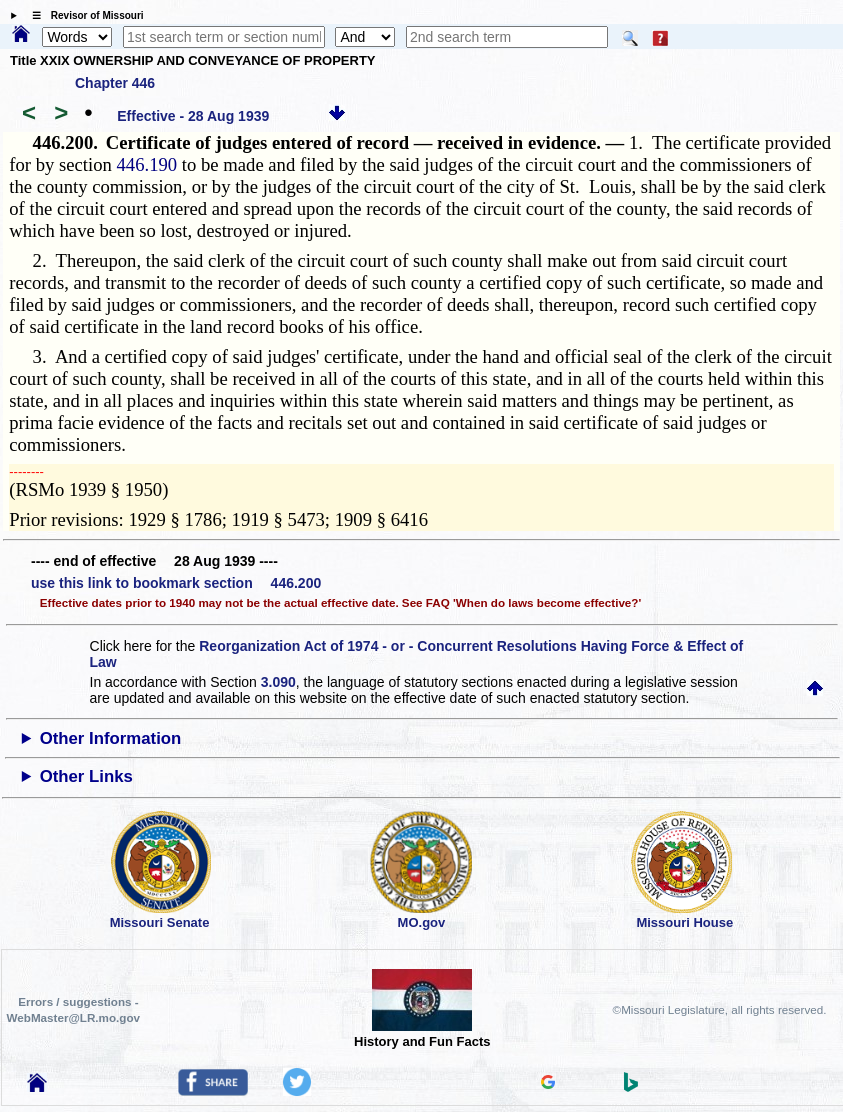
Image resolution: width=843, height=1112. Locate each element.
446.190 (147, 164)
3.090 (278, 682)
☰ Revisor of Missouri (83, 15)
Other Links (86, 776)
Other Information (111, 738)
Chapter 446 (115, 83)
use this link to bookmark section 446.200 (176, 583)
